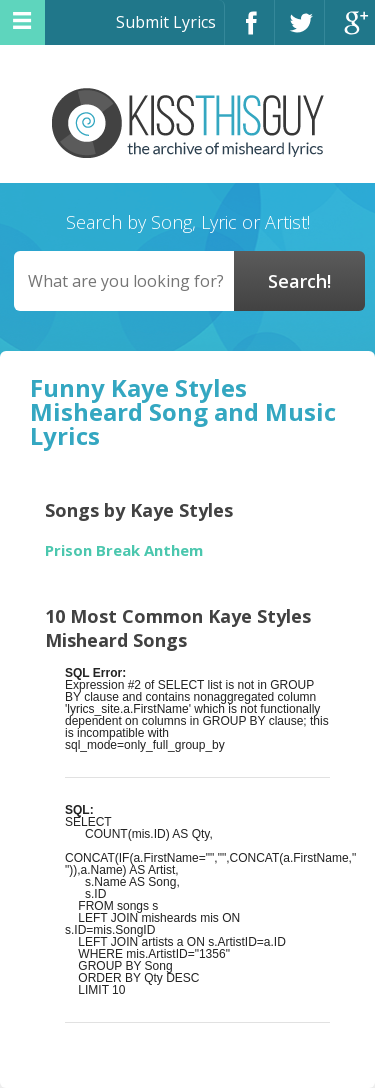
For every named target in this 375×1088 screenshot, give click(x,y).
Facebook (249, 31)
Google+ (350, 31)
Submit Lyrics (166, 22)
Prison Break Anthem (124, 550)
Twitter (299, 31)
